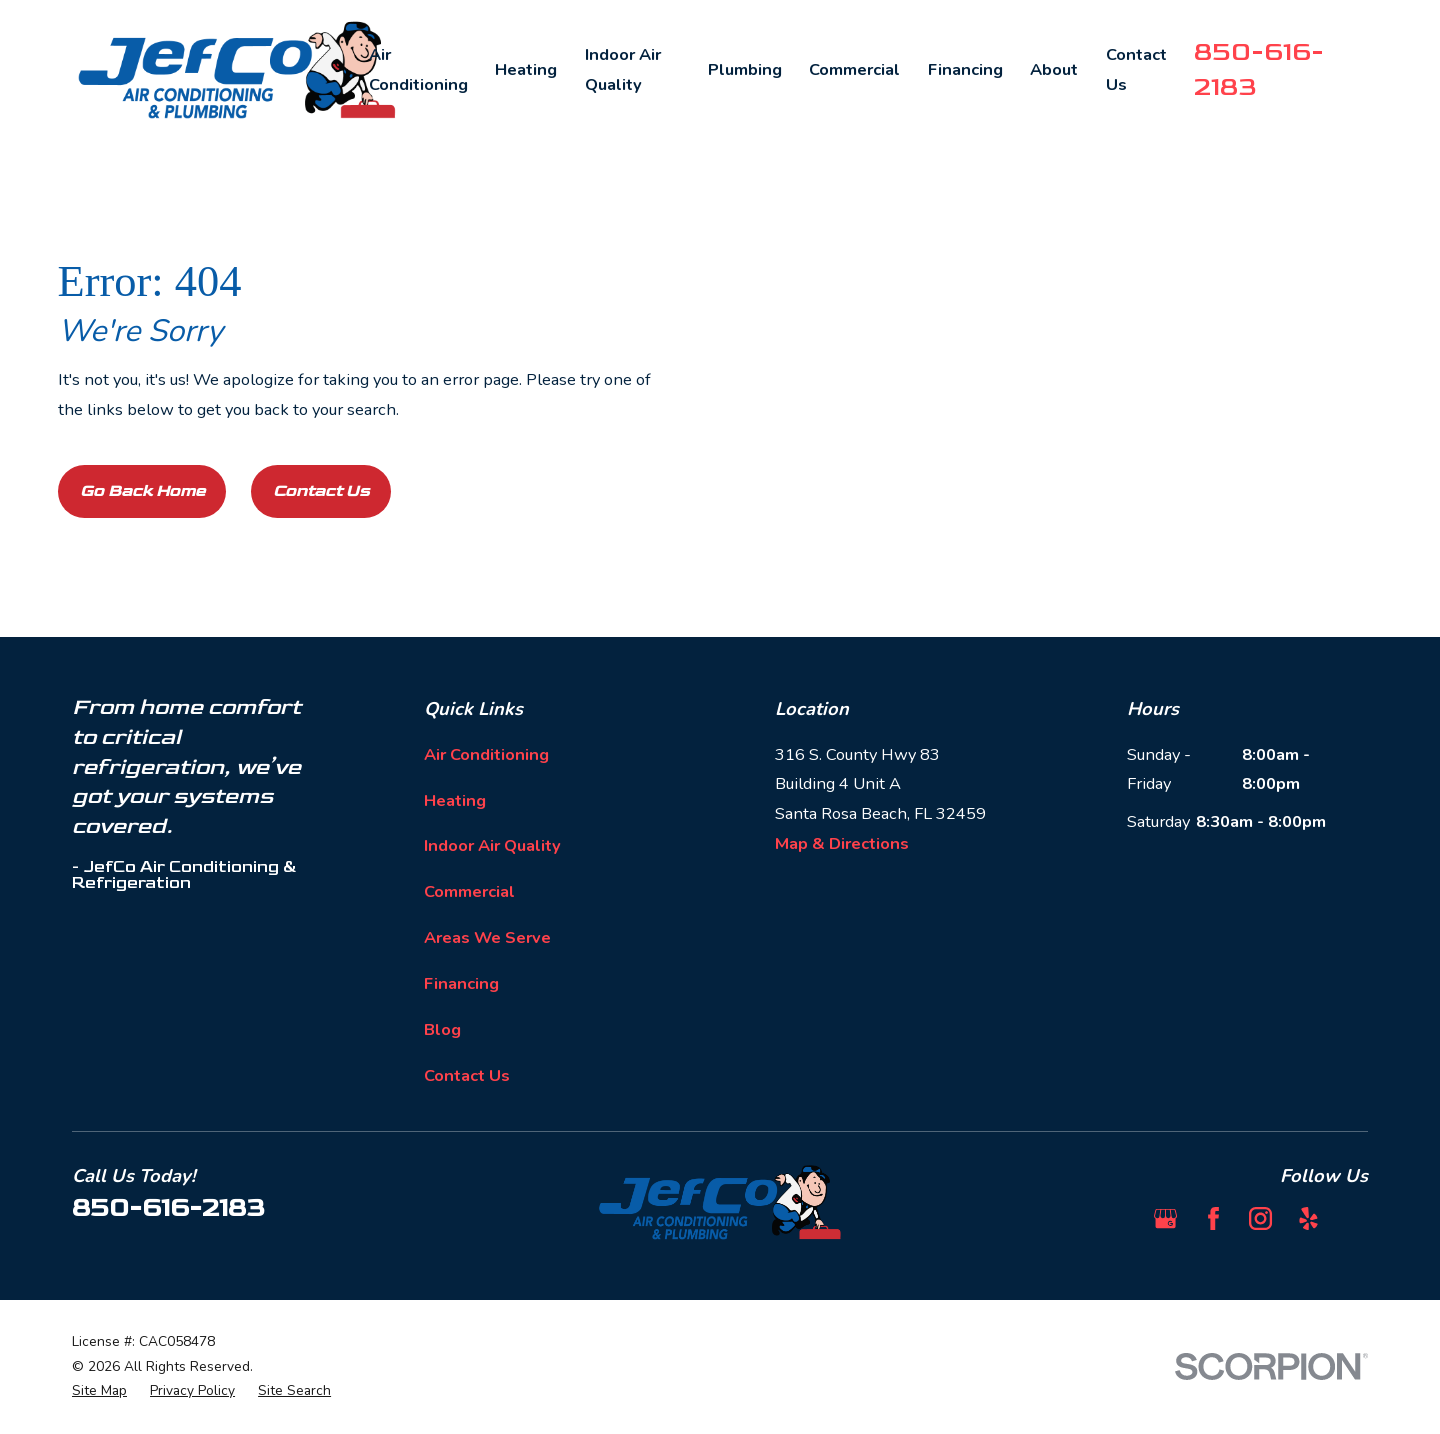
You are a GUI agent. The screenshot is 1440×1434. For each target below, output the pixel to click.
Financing (461, 983)
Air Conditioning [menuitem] (418, 69)
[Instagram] (1260, 1218)
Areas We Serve (487, 937)
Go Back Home (142, 491)
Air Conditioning (486, 754)
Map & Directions (842, 843)
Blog (442, 1029)
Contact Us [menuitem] (1136, 69)
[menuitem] (99, 1391)
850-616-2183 (168, 1208)
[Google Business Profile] (1165, 1218)
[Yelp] (1308, 1218)
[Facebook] (1213, 1218)
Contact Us (321, 491)
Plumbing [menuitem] (745, 69)
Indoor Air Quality (492, 845)
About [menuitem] (1054, 69)
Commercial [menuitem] (854, 69)
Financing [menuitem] (965, 69)
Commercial (469, 891)
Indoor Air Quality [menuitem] (623, 69)
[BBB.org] (1356, 1218)
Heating (455, 800)
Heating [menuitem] (526, 69)
